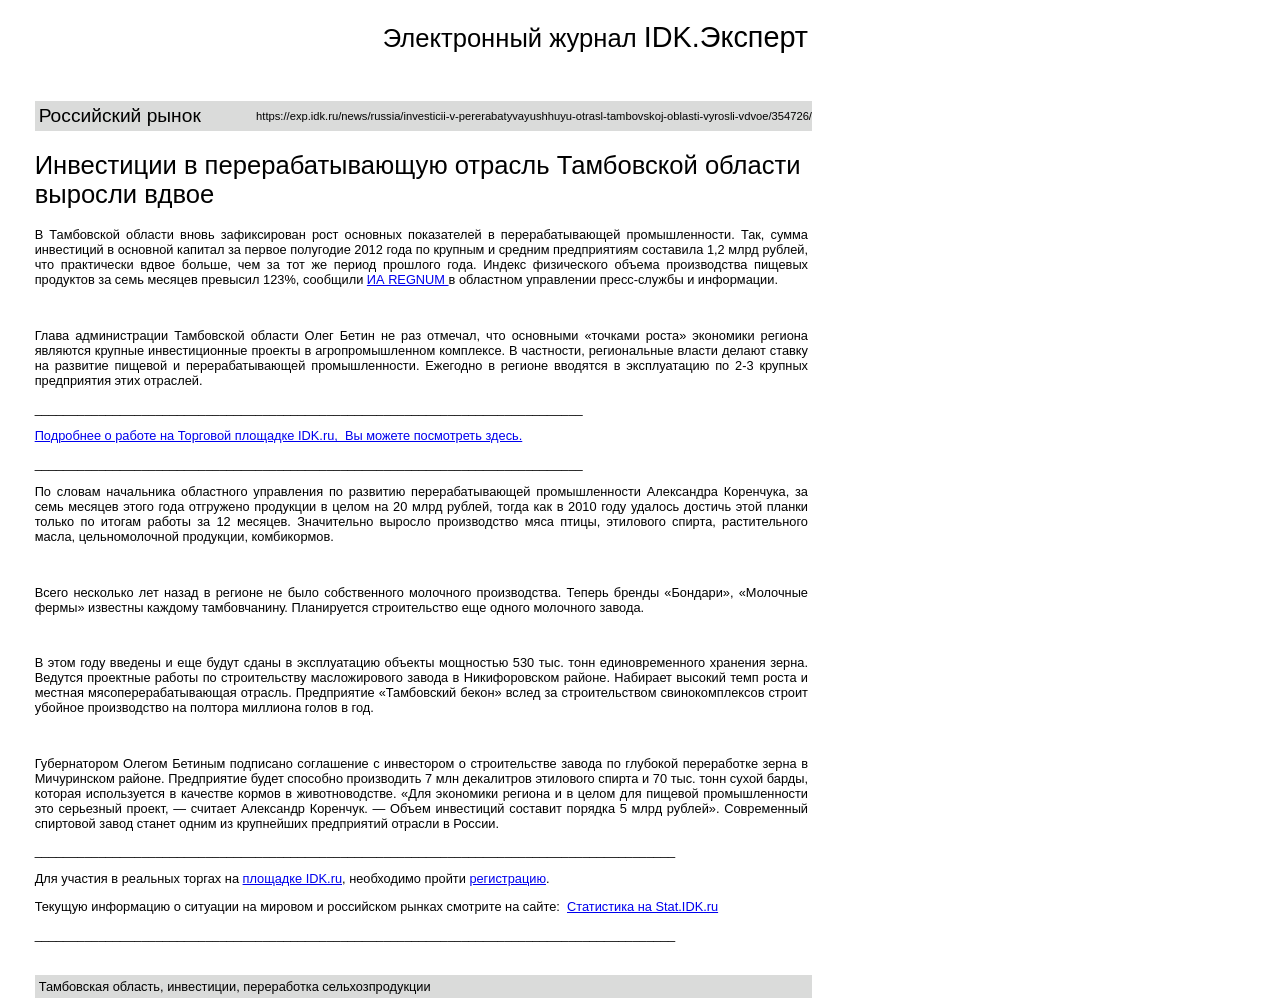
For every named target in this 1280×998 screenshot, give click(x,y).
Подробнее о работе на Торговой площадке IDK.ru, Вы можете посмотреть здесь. (279, 435)
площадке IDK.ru (292, 878)
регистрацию (507, 878)
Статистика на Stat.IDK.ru (642, 906)
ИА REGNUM (408, 279)
